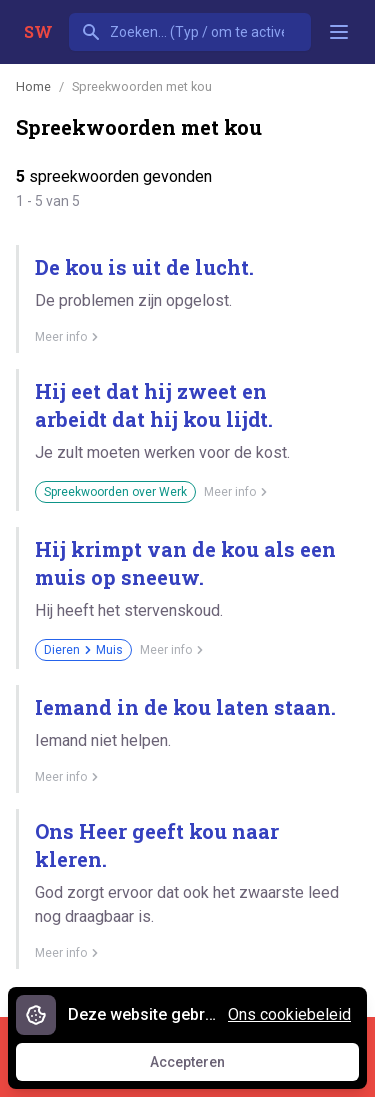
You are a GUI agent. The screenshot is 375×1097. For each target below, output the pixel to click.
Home (33, 86)
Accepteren (206, 1067)
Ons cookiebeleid (289, 1014)
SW (38, 31)
